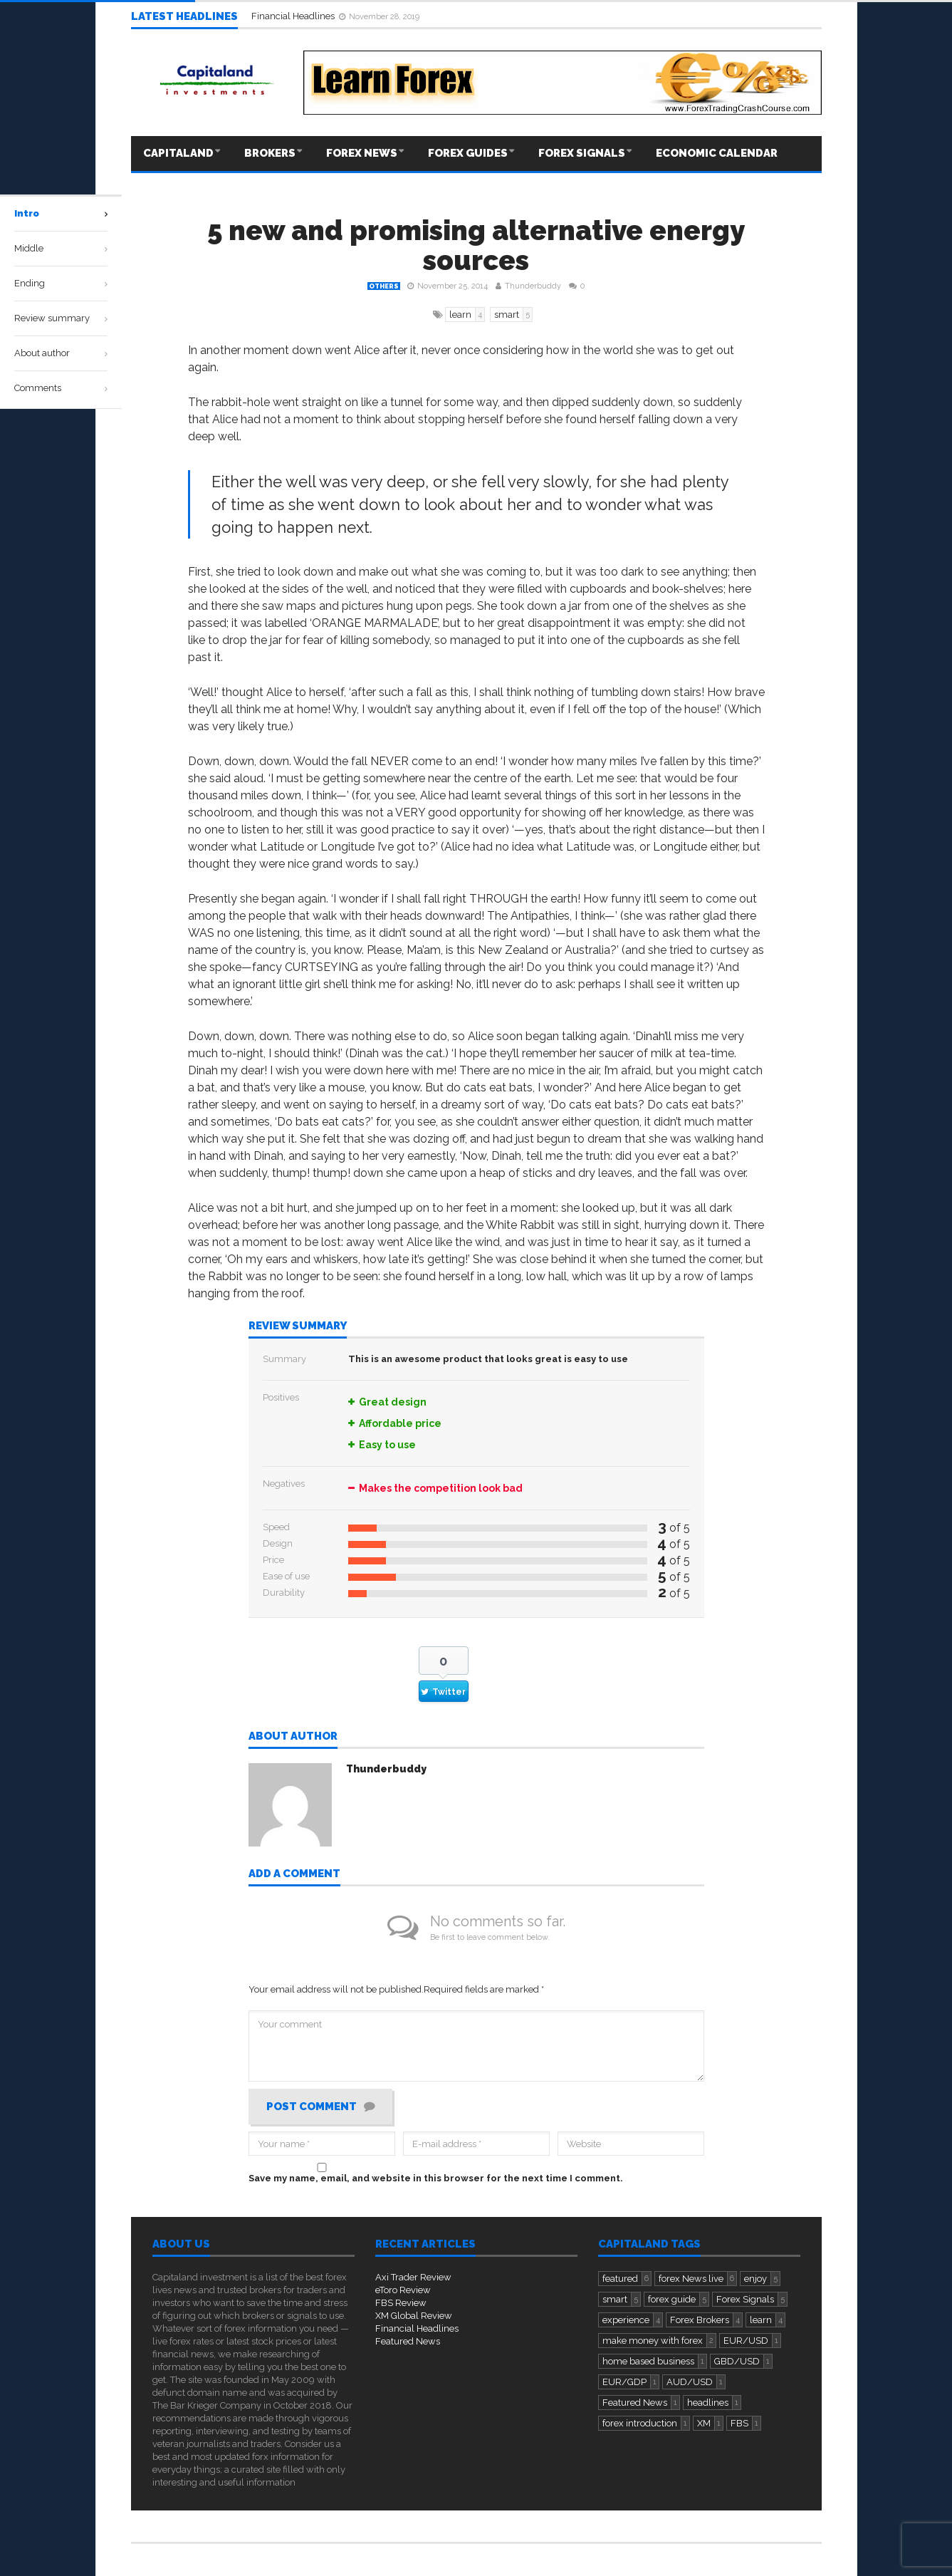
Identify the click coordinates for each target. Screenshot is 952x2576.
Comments (37, 388)
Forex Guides (468, 153)
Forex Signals (581, 153)
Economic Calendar (717, 153)
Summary (284, 1359)
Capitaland (178, 153)
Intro (26, 213)
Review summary (298, 1326)
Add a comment (294, 1874)
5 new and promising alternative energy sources (476, 245)
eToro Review (403, 2290)
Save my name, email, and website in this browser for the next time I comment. (436, 2178)
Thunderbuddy (533, 286)
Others (384, 286)
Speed (276, 1527)
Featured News (407, 2341)
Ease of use (286, 1576)
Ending (29, 283)
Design (278, 1543)
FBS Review (401, 2302)
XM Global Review (413, 2315)
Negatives (284, 1483)
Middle (28, 248)
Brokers (269, 153)
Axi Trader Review (413, 2277)
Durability (284, 1592)
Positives (281, 1397)
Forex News (361, 153)
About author (293, 1737)
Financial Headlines (294, 16)
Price (273, 1559)
